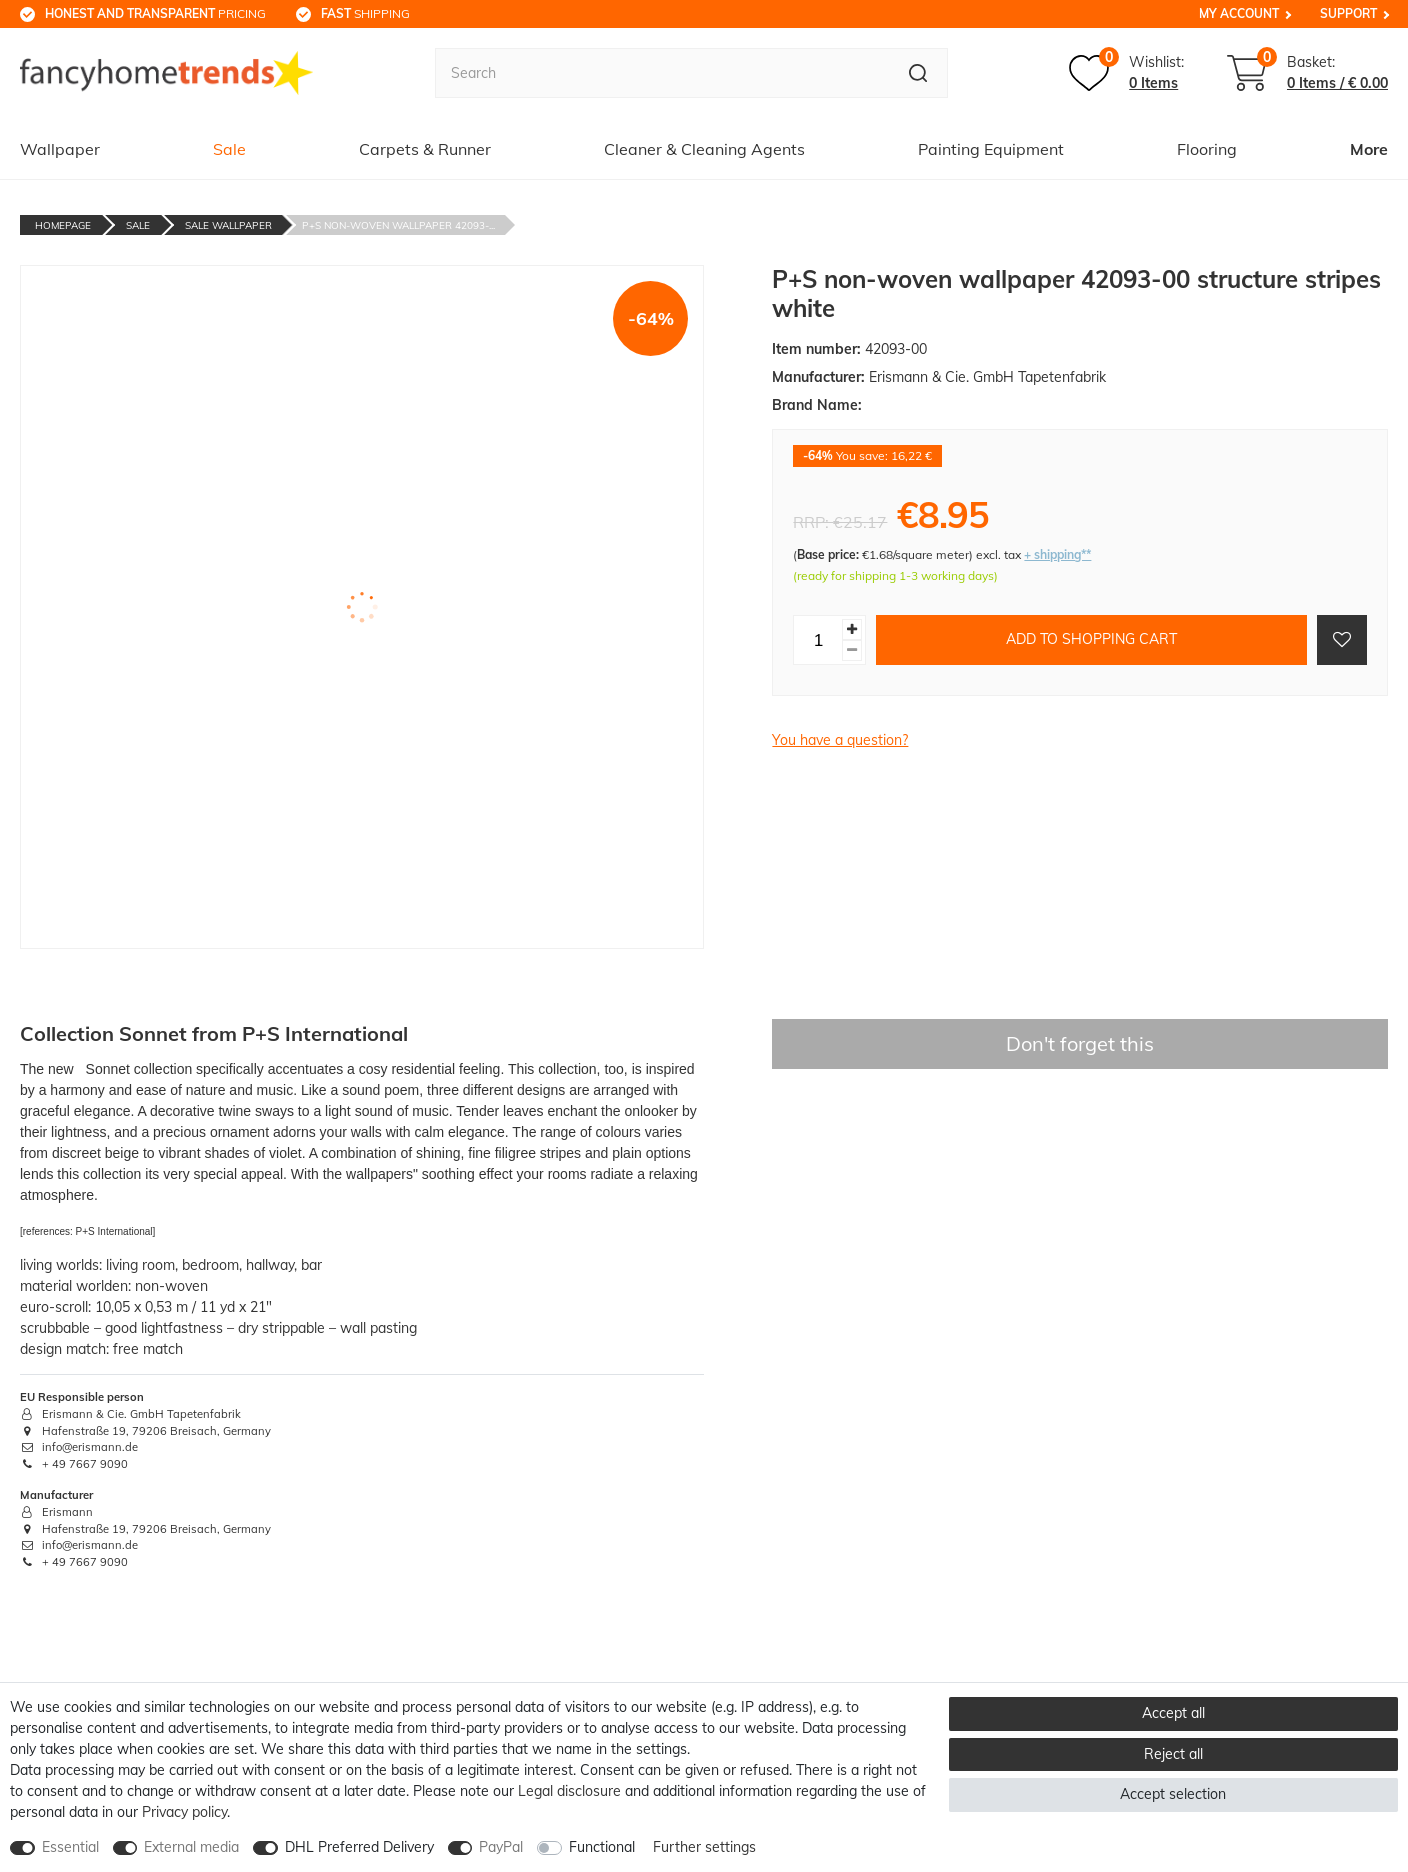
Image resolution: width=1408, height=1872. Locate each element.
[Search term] (662, 73)
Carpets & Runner (425, 149)
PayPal (501, 1847)
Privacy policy (184, 1812)
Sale (229, 149)
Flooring (1207, 149)
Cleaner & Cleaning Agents (704, 149)
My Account (1239, 13)
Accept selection (1173, 1794)
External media (191, 1847)
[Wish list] (1126, 73)
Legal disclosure (569, 1791)
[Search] (918, 73)
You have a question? (840, 740)
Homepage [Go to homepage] (63, 225)
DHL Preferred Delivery (359, 1847)
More (1369, 149)
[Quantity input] (818, 640)
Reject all (1173, 1754)
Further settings (704, 1847)
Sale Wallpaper (228, 225)
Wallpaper (60, 149)
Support (1348, 13)
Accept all (1173, 1713)
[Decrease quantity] (852, 650)
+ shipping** (1057, 554)
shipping (365, 13)
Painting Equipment (991, 149)
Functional (602, 1847)
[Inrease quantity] (852, 629)
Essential (70, 1847)
